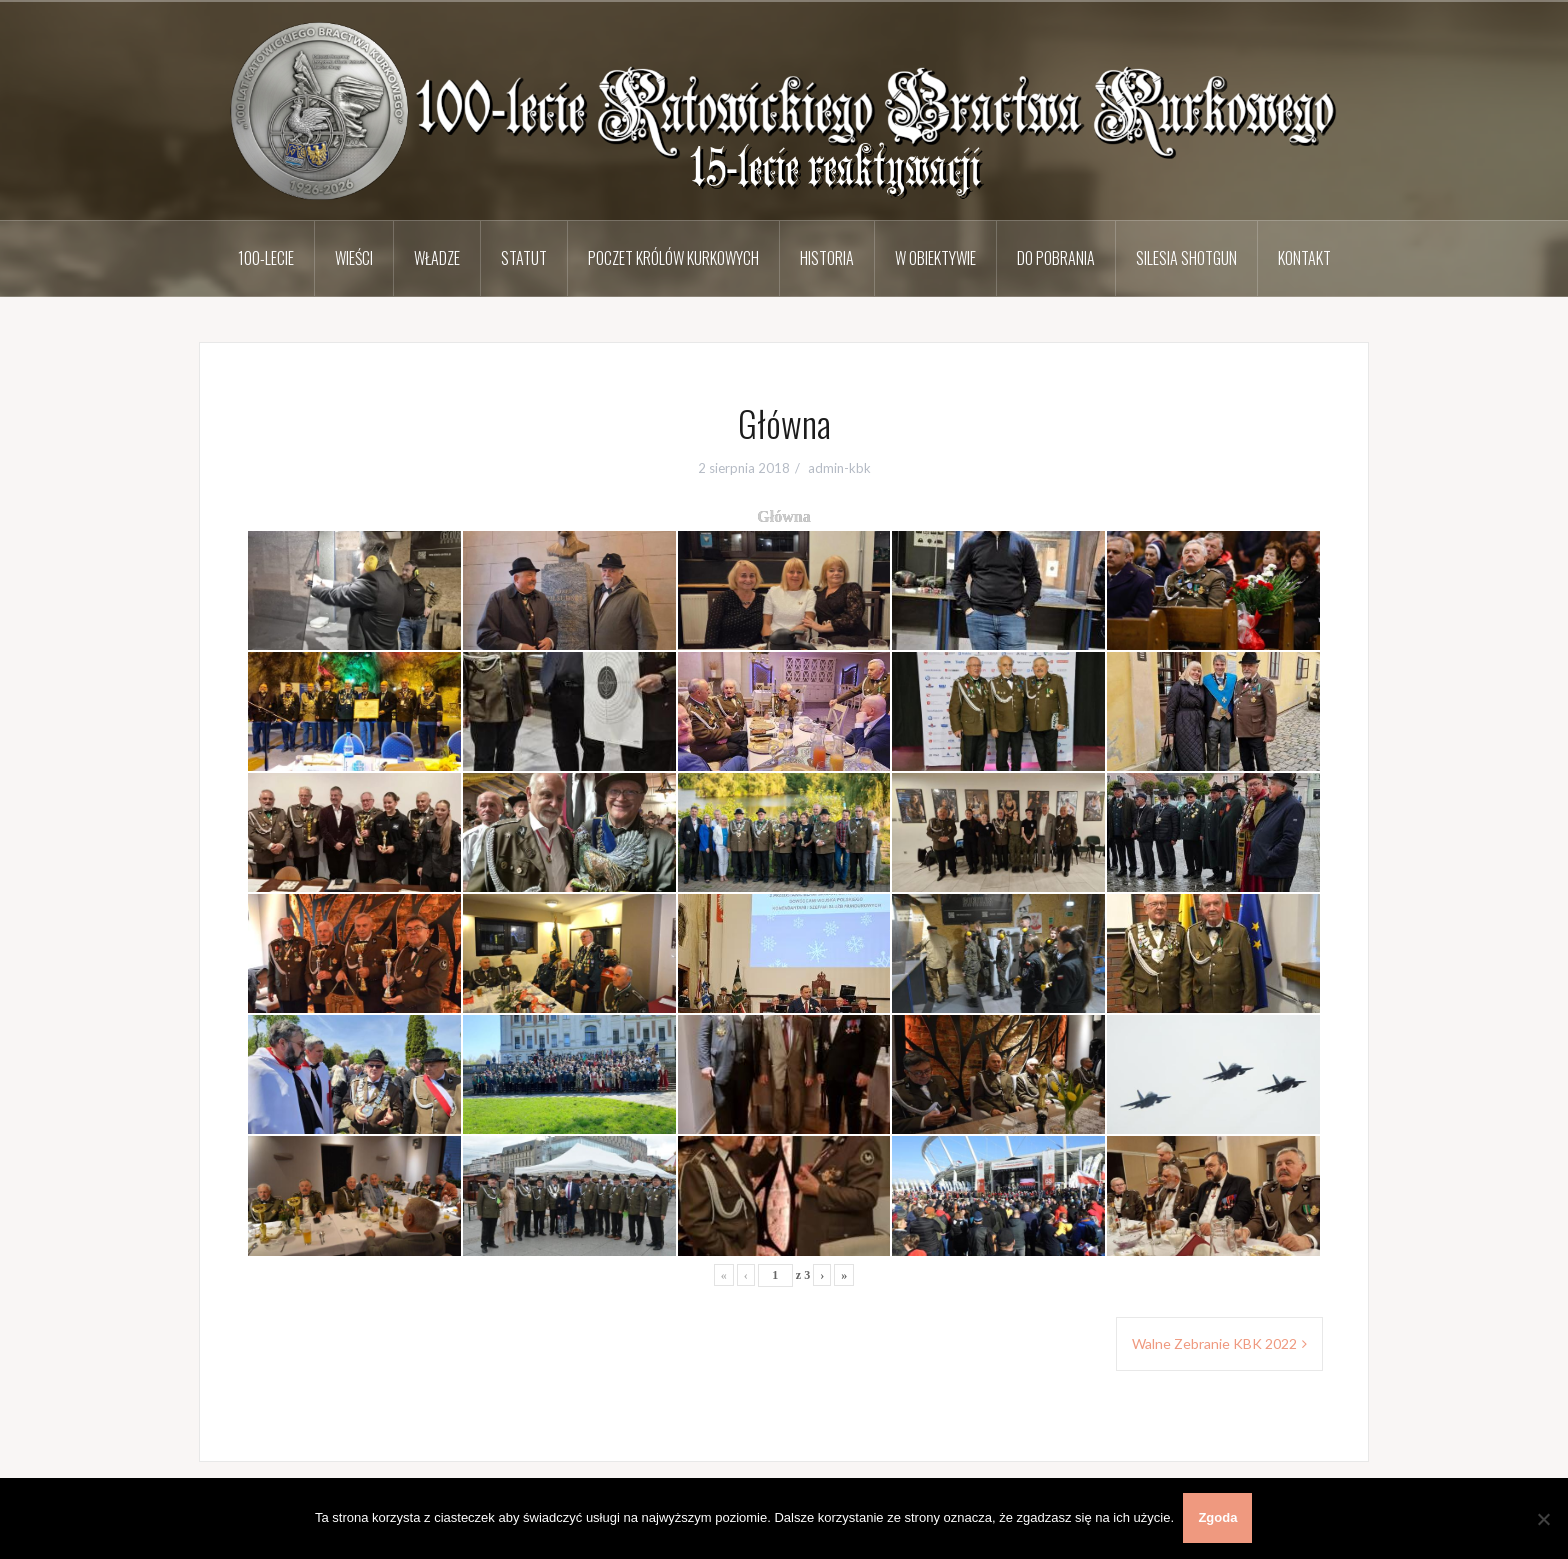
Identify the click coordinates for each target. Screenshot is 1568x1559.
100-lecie (266, 258)
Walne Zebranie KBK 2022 (1214, 1343)
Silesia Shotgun (1186, 258)
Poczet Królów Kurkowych (673, 258)
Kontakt (1304, 258)
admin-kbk (839, 468)
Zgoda (1218, 1518)
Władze (437, 258)
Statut (524, 258)
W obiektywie (935, 258)
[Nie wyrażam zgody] (1543, 1519)
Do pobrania (1056, 258)
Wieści (354, 258)
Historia (827, 258)
